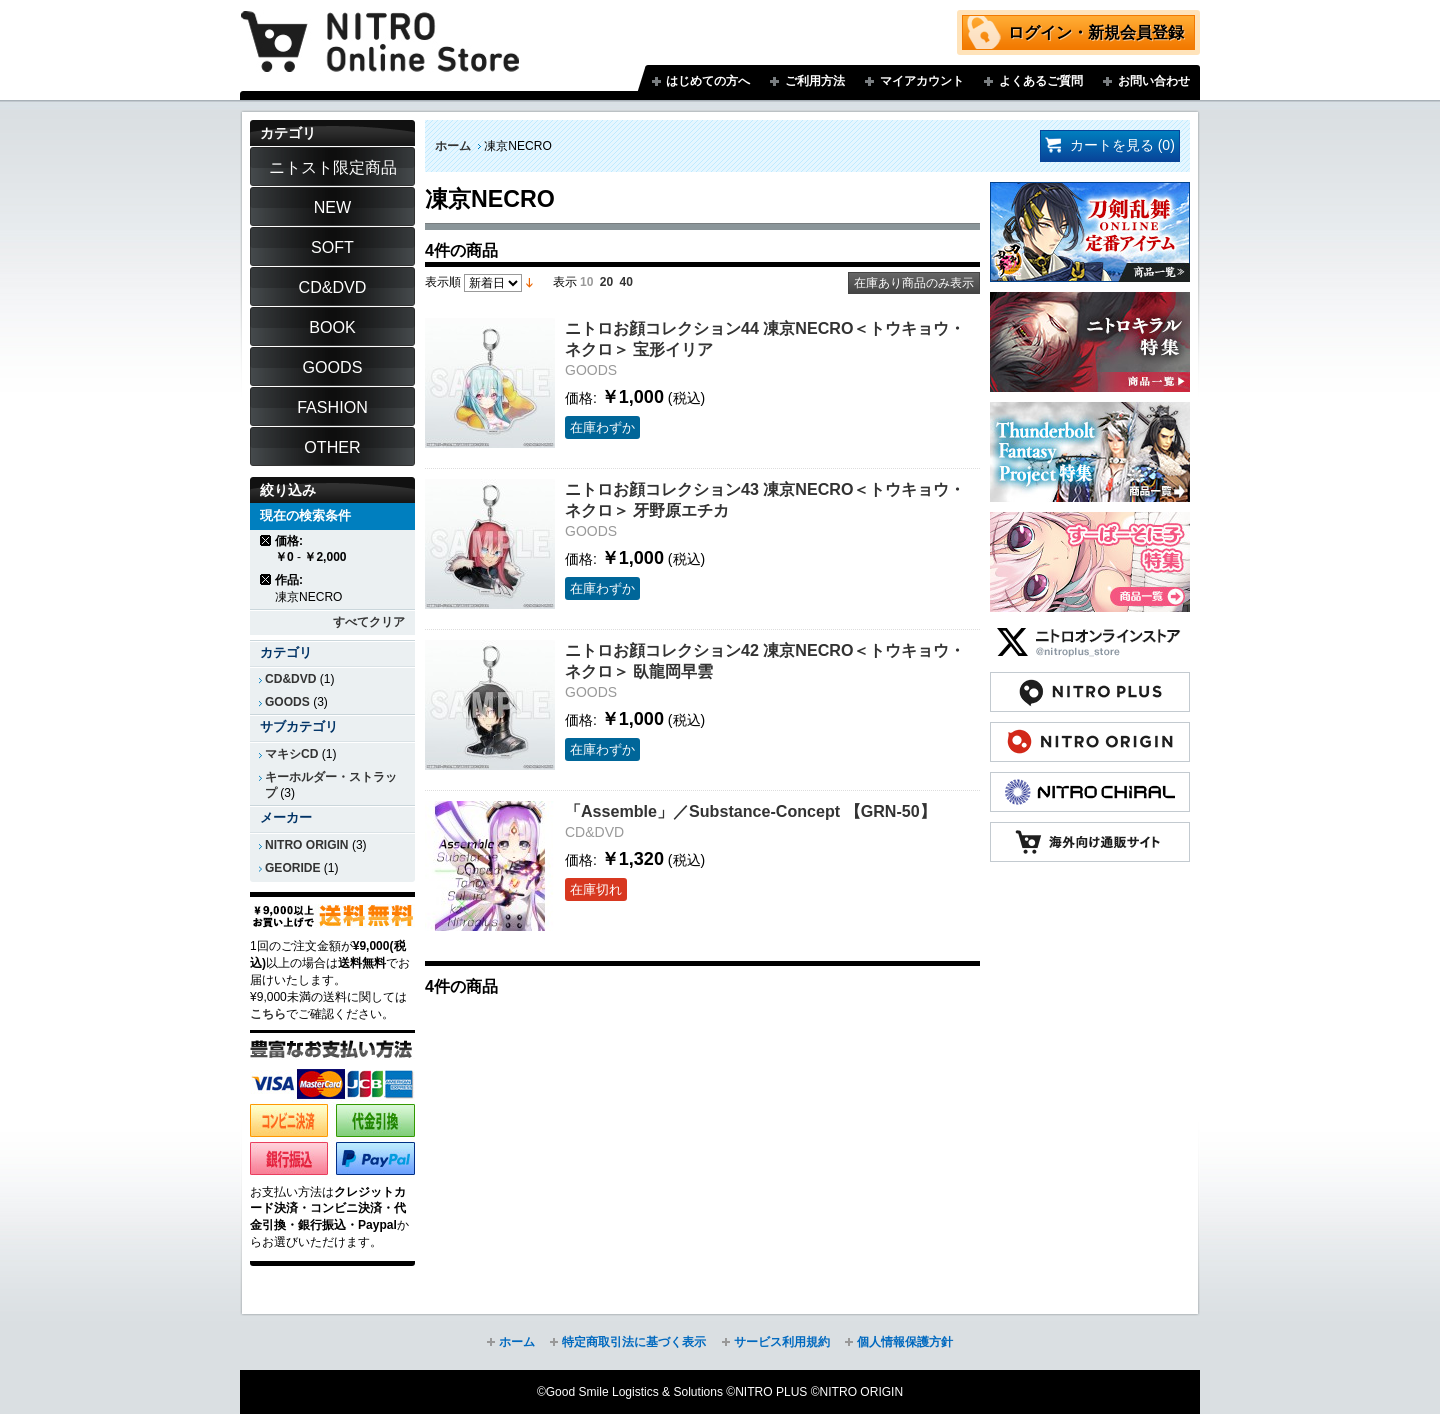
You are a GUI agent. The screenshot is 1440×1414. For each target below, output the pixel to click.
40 (626, 282)
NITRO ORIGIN (307, 845)
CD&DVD (290, 679)
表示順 (443, 282)
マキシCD (291, 754)
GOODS (287, 702)
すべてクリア (369, 622)
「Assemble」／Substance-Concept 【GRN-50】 (750, 811)
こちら (268, 1014)
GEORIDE (293, 868)
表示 (565, 282)
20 (606, 282)
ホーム (453, 146)
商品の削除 (266, 540)
